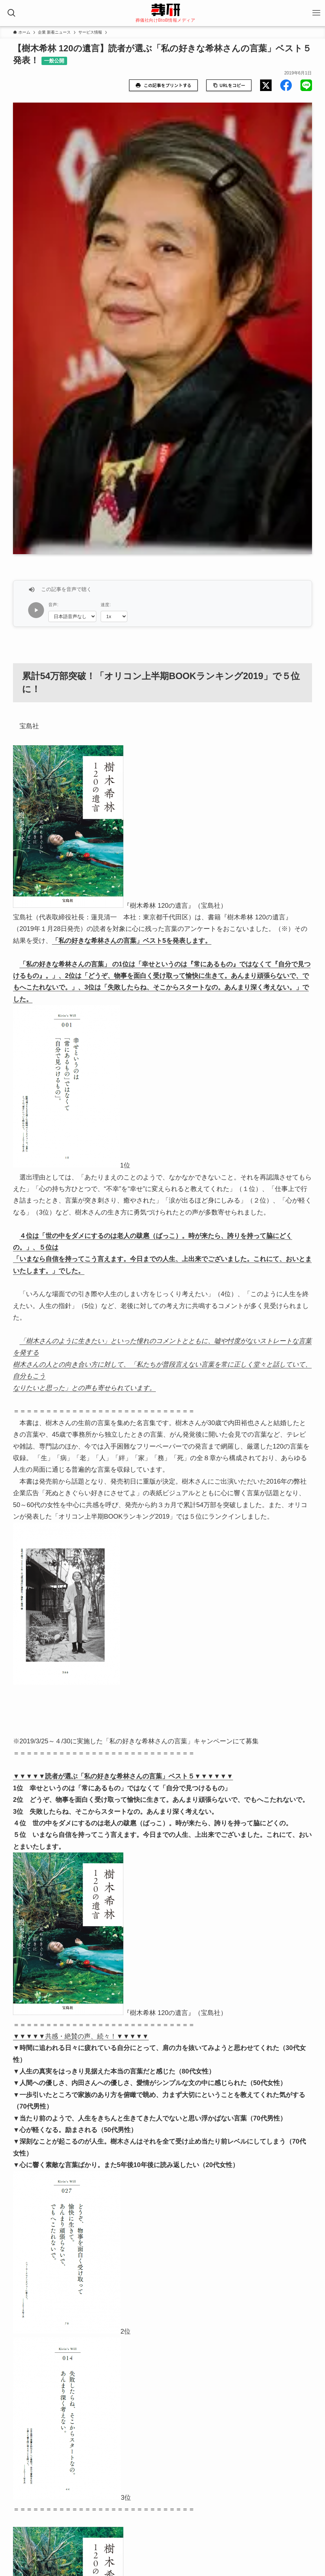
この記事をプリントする (163, 85)
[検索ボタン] (11, 13)
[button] (266, 85)
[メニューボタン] (316, 13)
